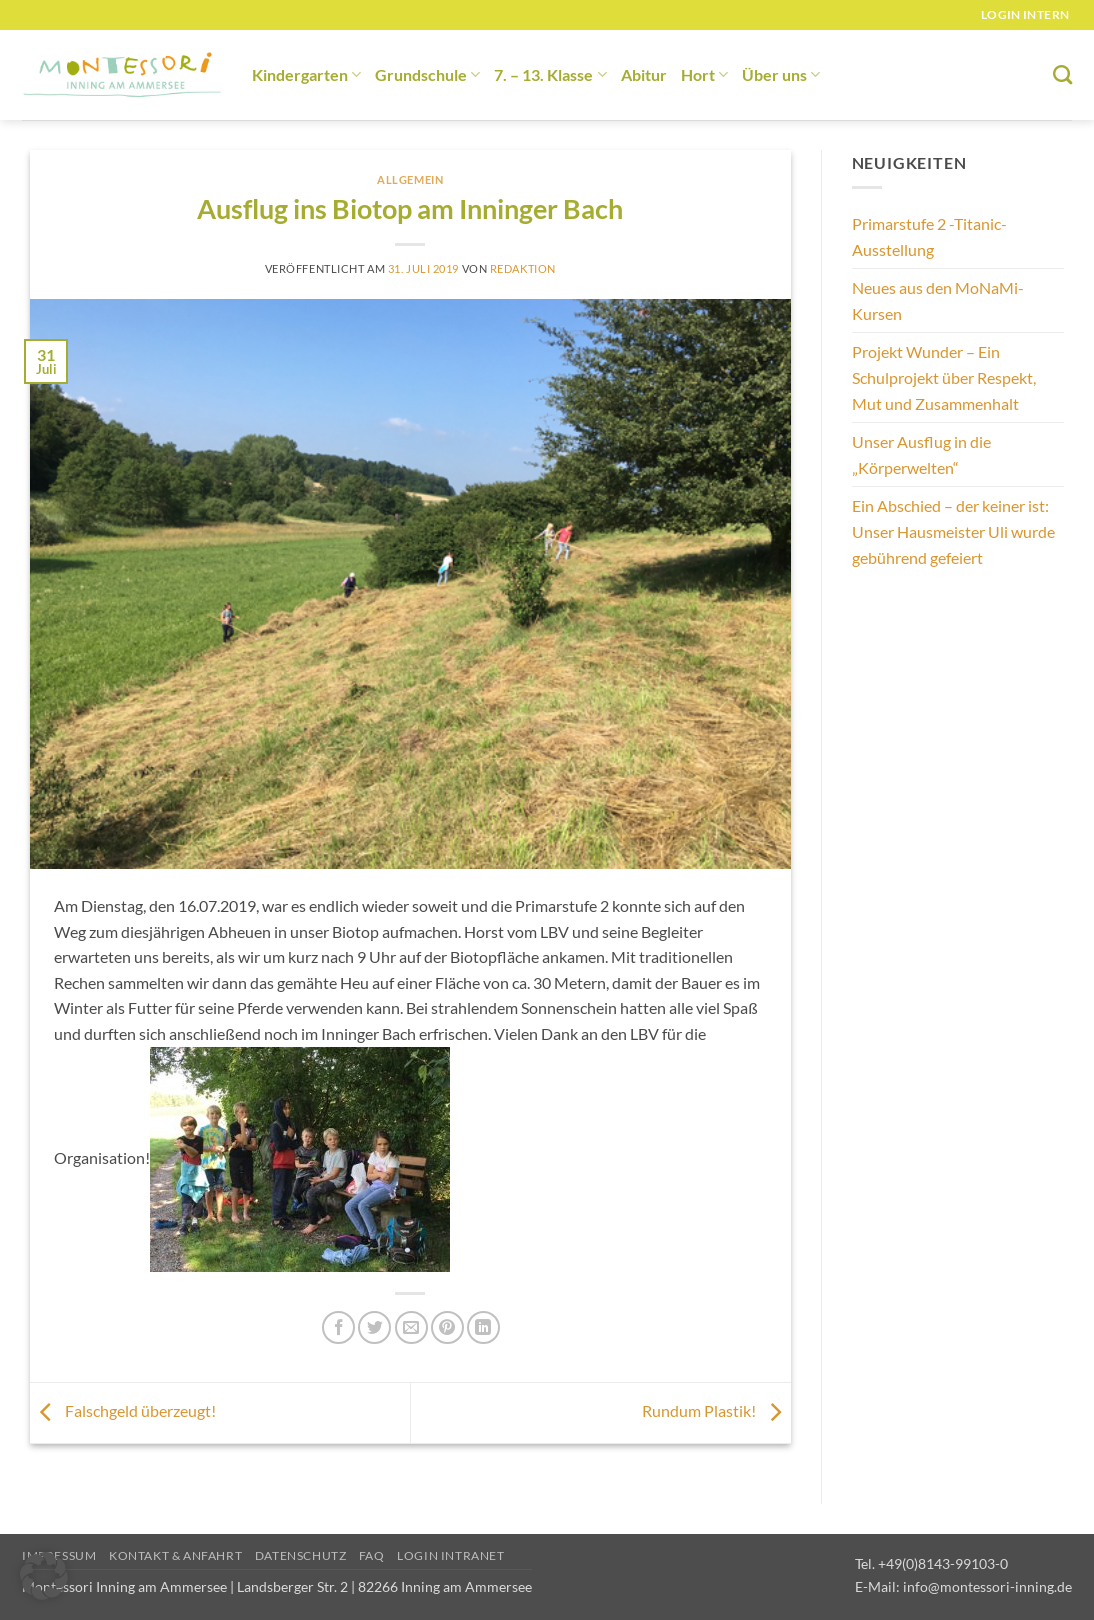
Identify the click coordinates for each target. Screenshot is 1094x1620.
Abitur (644, 74)
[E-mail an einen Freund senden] (411, 1327)
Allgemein (410, 179)
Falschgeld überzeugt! (123, 1410)
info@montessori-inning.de (987, 1586)
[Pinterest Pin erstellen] (447, 1327)
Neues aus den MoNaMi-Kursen (938, 300)
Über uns (781, 74)
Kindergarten (306, 74)
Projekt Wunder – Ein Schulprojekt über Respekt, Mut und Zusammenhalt (944, 377)
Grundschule (427, 74)
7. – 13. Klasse (550, 74)
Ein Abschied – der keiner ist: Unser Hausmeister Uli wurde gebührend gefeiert (953, 531)
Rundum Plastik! (716, 1410)
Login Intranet (451, 1555)
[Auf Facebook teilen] (338, 1327)
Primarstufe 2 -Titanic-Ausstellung (929, 236)
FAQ (372, 1555)
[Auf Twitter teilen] (374, 1327)
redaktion (523, 268)
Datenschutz (301, 1555)
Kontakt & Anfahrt (175, 1555)
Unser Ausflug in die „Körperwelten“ (921, 454)
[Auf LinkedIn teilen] (483, 1327)
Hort (704, 74)
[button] (44, 1576)
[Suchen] (1062, 74)
